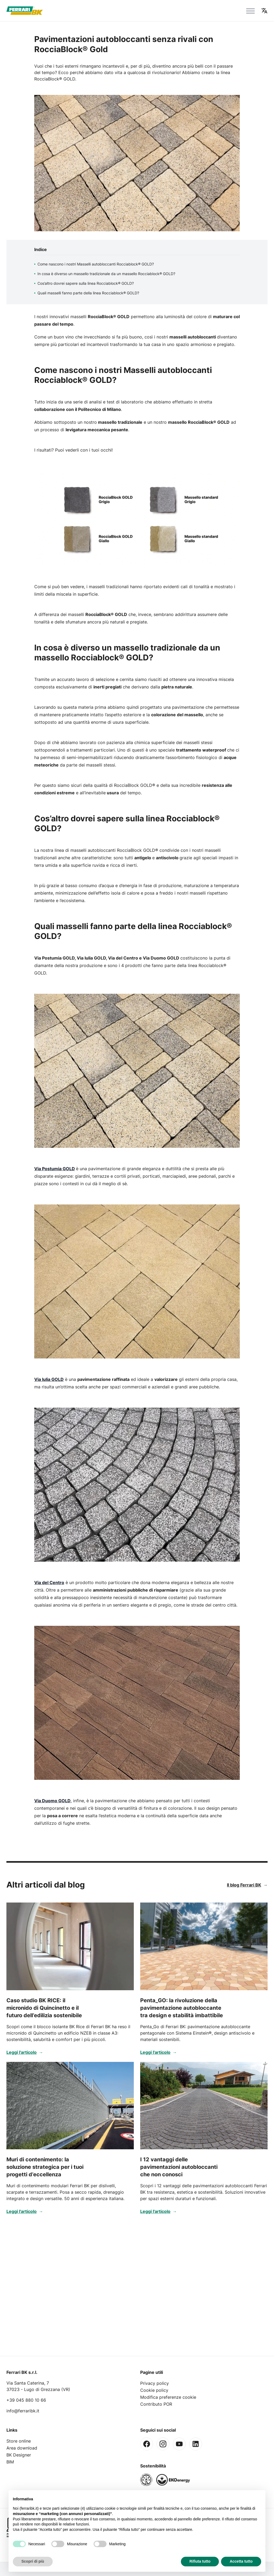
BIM (10, 2462)
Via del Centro (49, 1582)
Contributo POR (156, 2404)
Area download (21, 2448)
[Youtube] (179, 2444)
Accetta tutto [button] (241, 2561)
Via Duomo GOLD (52, 1800)
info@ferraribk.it (22, 2410)
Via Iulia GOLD (49, 1379)
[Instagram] (163, 2444)
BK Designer (18, 2455)
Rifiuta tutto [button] (200, 2561)
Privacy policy (154, 2383)
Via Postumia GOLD (54, 1168)
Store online (18, 2441)
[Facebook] (146, 2444)
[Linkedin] (195, 2444)
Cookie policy (154, 2390)
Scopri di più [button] (32, 2561)
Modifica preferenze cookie (168, 2397)
